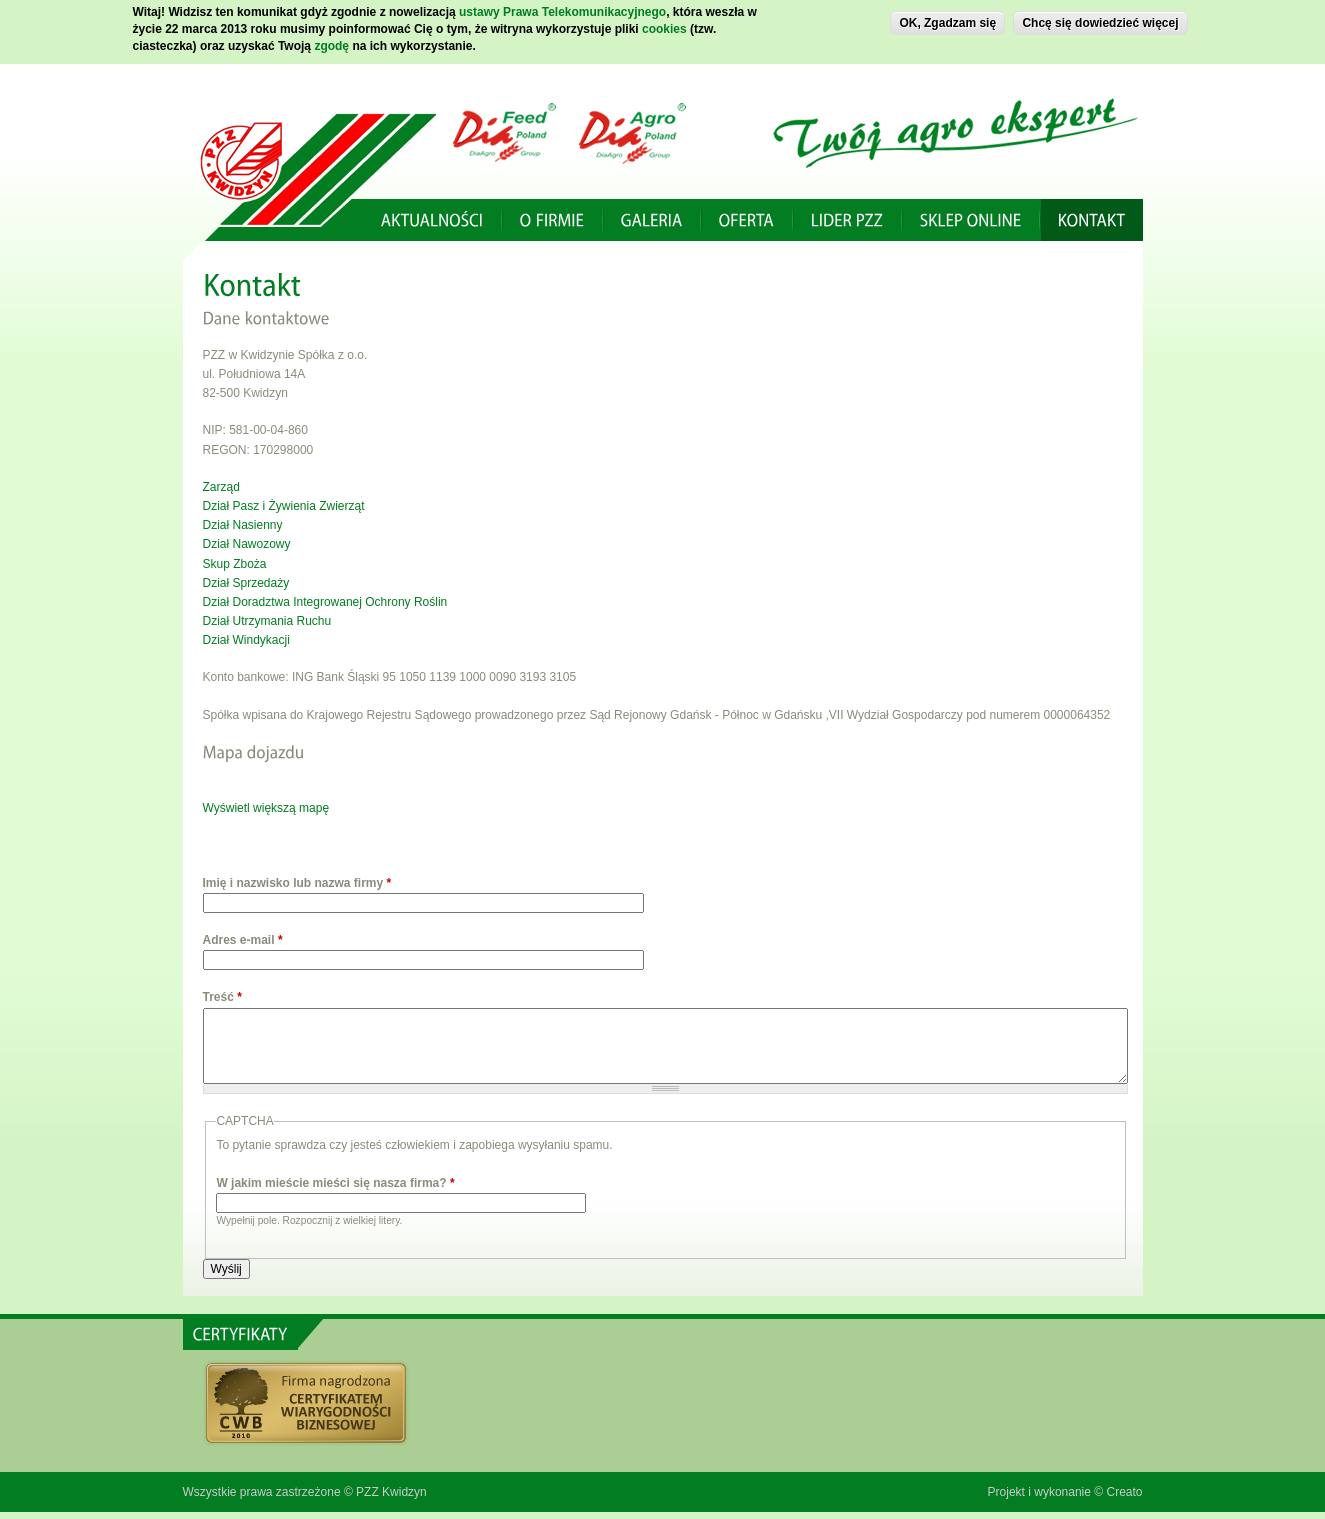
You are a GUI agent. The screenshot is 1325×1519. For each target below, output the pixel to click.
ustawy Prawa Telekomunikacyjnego (562, 8)
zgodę (331, 42)
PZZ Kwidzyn (391, 1492)
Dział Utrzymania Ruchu (267, 621)
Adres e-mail (243, 940)
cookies (664, 25)
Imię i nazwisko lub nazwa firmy (297, 883)
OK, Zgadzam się (947, 19)
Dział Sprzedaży (246, 583)
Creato (1124, 1492)
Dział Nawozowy (247, 544)
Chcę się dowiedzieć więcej (1100, 19)
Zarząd (221, 487)
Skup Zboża (235, 564)
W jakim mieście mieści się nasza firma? (335, 1183)
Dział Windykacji (246, 640)
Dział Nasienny (243, 525)
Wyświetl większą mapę (266, 808)
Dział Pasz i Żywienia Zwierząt (284, 506)
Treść (222, 997)
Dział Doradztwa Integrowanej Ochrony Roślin (325, 602)
